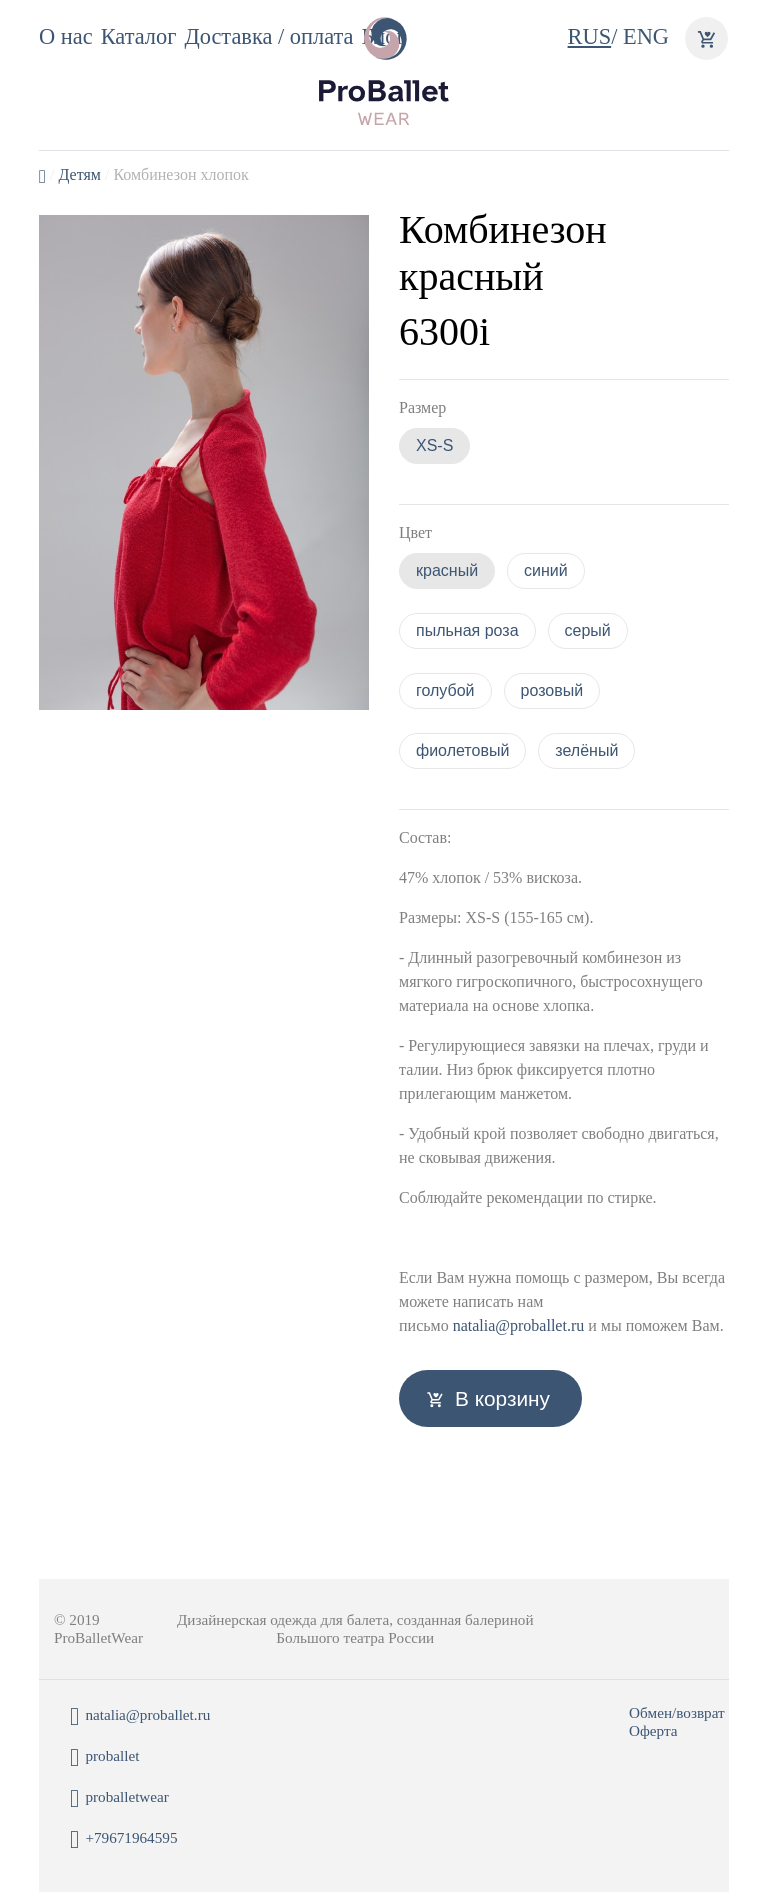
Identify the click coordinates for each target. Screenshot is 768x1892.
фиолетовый (462, 750)
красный (447, 570)
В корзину (502, 1398)
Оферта (653, 1730)
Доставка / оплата (268, 36)
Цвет (415, 532)
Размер (422, 407)
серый (588, 630)
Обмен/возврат (677, 1712)
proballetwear (119, 1798)
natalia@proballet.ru (519, 1325)
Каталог (139, 36)
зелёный (586, 750)
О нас (66, 36)
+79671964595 (124, 1839)
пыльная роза (467, 630)
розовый (552, 690)
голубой (445, 690)
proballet (104, 1757)
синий (546, 570)
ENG (646, 36)
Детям (79, 174)
